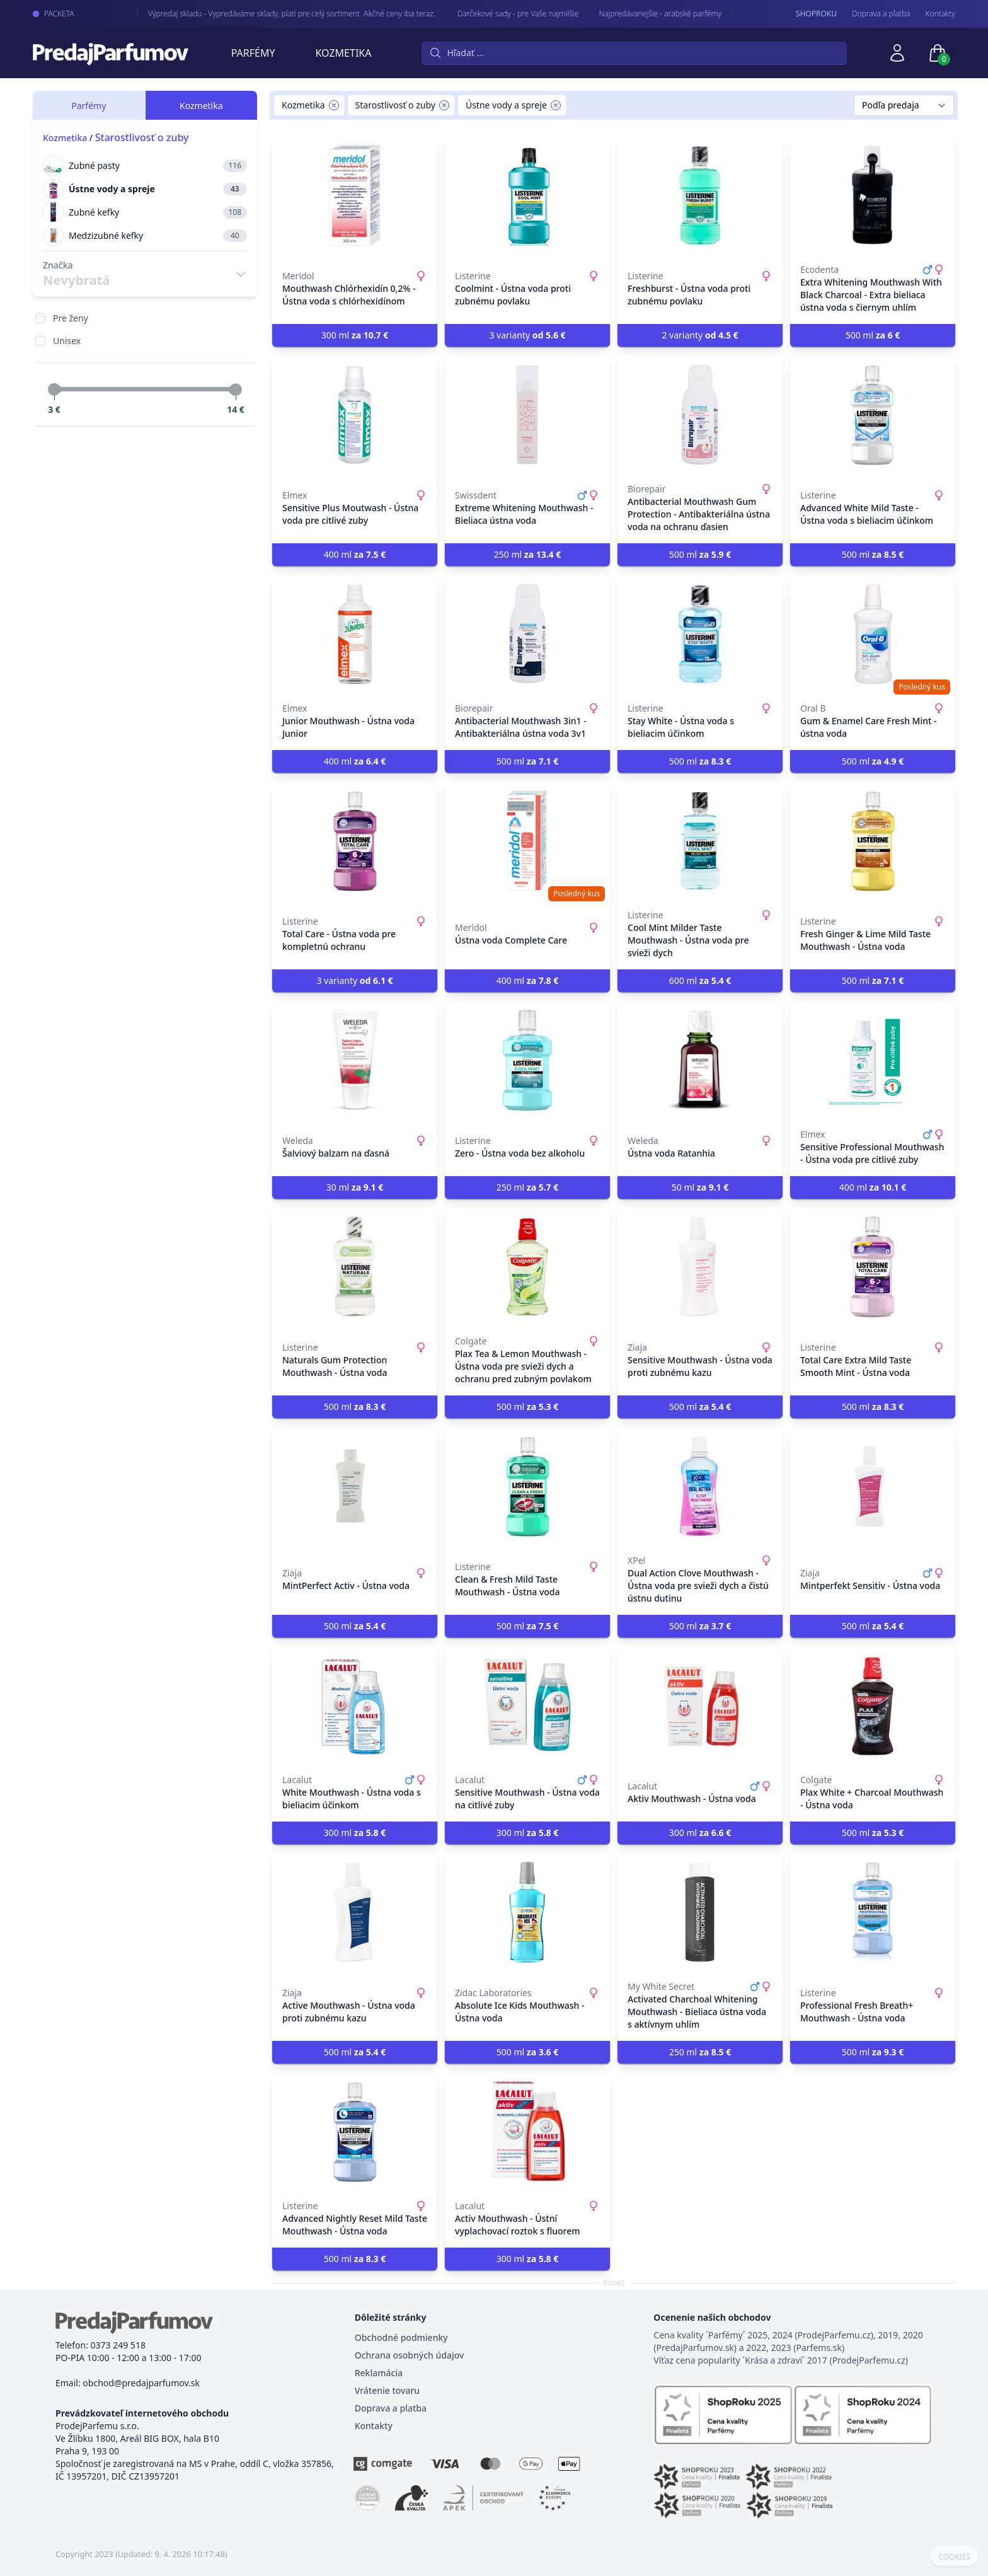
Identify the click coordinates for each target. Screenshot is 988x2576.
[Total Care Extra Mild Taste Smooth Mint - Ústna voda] (872, 1266)
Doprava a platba (391, 2408)
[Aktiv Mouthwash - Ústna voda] (700, 1705)
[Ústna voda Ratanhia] (700, 1060)
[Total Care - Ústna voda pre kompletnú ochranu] (354, 840)
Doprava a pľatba (881, 14)
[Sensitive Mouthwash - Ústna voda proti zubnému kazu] (700, 1266)
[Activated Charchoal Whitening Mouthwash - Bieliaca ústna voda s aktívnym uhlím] (700, 1912)
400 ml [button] (355, 554)
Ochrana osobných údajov (409, 2355)
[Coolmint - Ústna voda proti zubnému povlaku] (527, 195)
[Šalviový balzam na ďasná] (354, 1060)
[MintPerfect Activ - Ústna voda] (354, 1486)
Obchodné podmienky (401, 2337)
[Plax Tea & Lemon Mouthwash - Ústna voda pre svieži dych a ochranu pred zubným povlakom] (527, 1266)
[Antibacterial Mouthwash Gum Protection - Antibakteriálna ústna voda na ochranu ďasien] (700, 414)
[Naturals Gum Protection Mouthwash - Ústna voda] (354, 1266)
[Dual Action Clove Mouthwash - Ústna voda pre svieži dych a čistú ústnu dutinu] (700, 1486)
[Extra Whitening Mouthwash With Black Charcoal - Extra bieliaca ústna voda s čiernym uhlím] (872, 195)
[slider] (54, 389)
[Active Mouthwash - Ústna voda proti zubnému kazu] (354, 1912)
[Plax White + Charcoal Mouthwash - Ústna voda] (872, 1705)
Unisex (67, 341)
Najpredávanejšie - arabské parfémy (648, 13)
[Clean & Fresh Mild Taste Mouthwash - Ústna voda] (527, 1486)
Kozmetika (344, 53)
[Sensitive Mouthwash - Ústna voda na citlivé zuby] (527, 1705)
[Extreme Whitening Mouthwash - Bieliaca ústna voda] (527, 414)
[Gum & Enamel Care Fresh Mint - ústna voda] (872, 634)
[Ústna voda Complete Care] (527, 840)
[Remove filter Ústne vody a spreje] (556, 105)
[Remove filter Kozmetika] (334, 105)
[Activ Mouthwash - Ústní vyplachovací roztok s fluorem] (527, 2131)
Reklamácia (379, 2373)
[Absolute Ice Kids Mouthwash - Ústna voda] (527, 1912)
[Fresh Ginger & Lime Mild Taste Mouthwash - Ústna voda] (872, 840)
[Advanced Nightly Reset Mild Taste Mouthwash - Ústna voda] (354, 2131)
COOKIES (954, 2557)
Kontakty (940, 14)
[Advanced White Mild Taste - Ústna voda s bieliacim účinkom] (872, 414)
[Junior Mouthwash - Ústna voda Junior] (354, 634)
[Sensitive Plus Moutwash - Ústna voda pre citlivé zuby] (354, 414)
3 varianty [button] (527, 335)
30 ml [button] (355, 1187)
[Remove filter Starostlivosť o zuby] (444, 105)
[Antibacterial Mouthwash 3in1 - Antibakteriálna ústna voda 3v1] (527, 634)
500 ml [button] (873, 335)
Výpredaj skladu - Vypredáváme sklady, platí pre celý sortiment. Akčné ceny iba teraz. (280, 13)
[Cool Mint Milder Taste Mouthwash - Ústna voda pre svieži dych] (700, 840)
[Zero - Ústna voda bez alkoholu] (527, 1060)
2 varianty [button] (700, 335)
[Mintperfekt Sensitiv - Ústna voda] (872, 1486)
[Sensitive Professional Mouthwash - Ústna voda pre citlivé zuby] (872, 1060)
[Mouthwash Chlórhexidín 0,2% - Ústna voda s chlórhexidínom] (354, 195)
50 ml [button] (700, 1187)
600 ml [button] (700, 980)
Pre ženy (70, 318)
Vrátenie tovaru (387, 2390)
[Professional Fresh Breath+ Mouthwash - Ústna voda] (872, 1912)
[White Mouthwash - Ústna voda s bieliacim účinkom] (354, 1705)
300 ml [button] (355, 335)
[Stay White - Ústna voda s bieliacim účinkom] (700, 634)
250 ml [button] (527, 554)
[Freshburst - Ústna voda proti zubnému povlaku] (700, 195)
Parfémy (253, 53)
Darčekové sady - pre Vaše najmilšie (506, 13)
